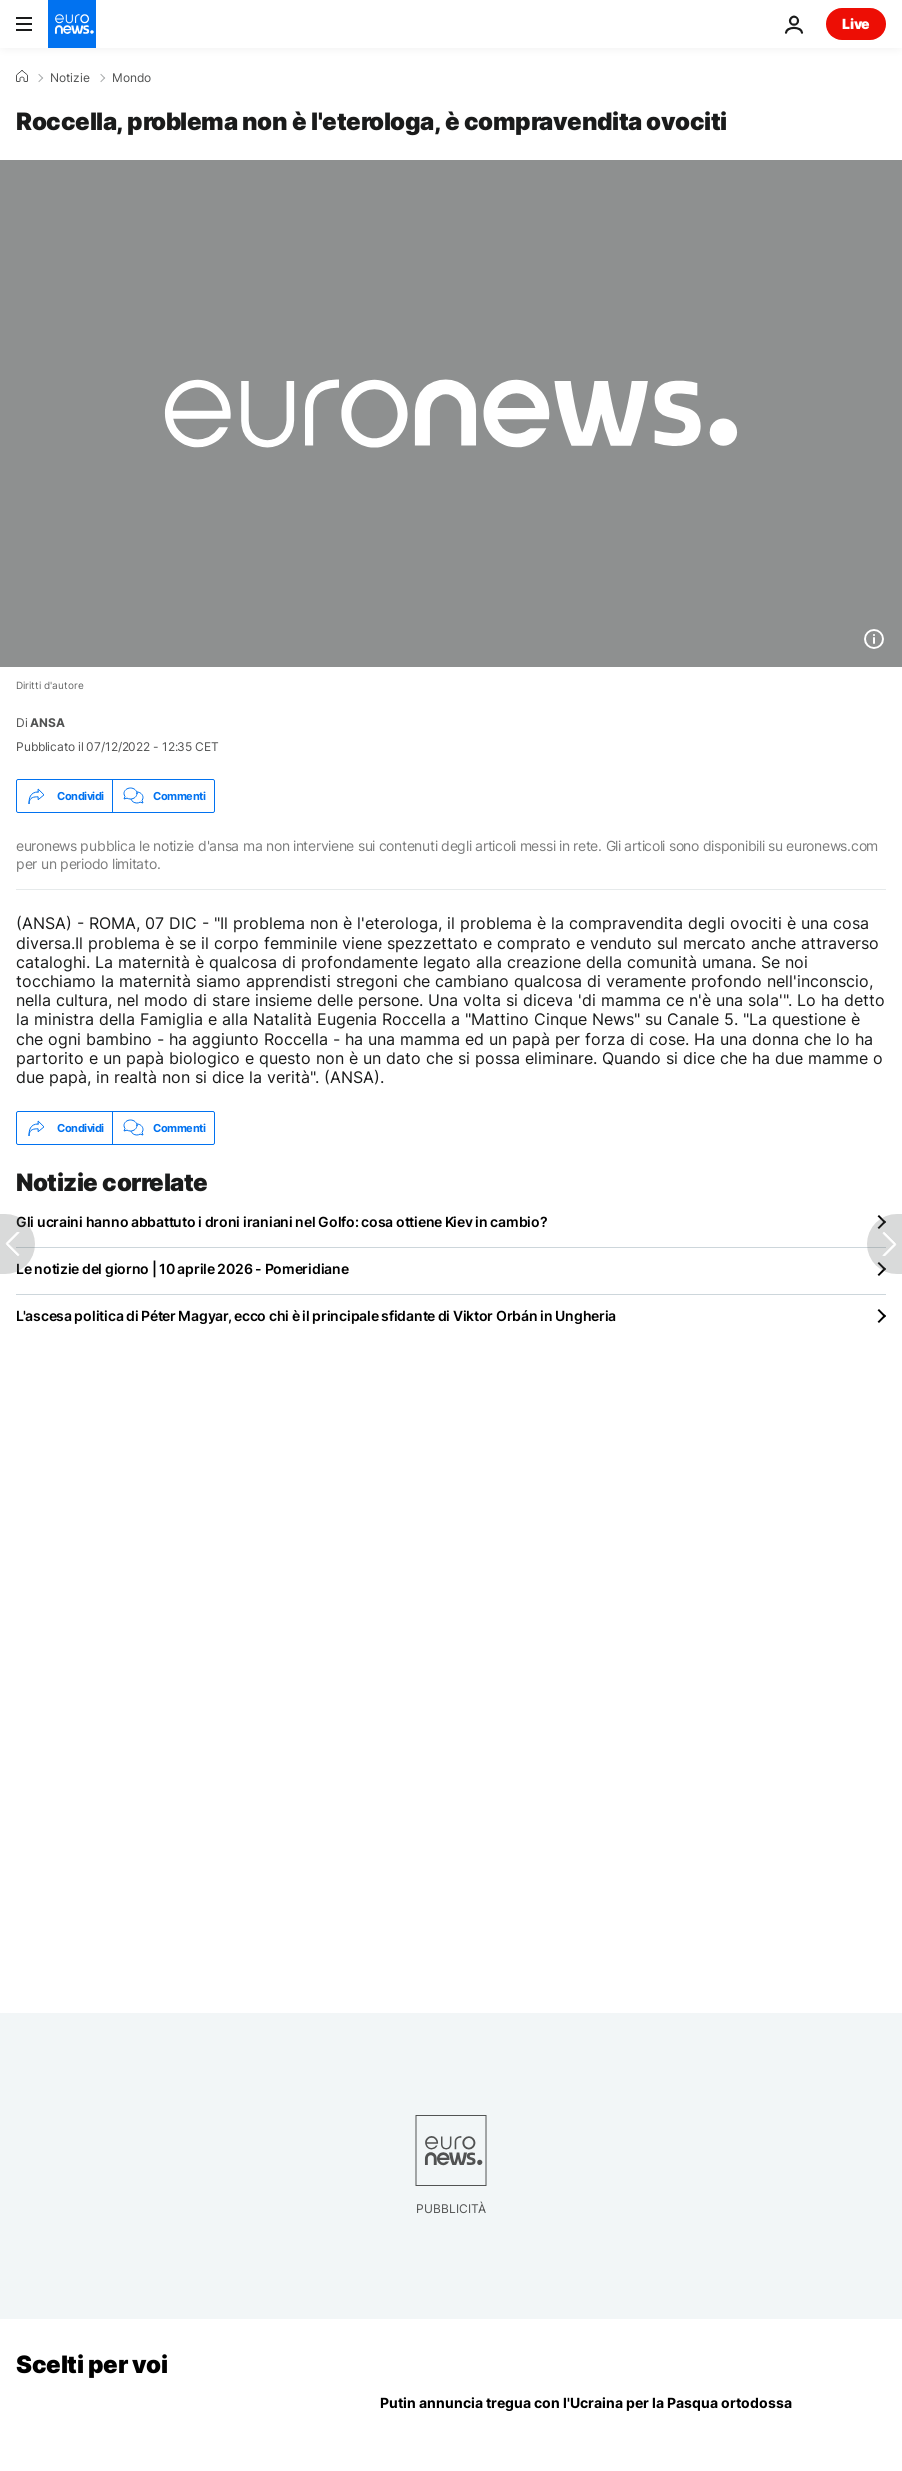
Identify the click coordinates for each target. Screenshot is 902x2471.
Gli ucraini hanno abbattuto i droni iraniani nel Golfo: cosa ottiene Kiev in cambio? (281, 1221)
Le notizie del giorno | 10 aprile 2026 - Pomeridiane (182, 1268)
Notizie (70, 78)
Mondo (131, 78)
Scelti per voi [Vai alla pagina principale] (91, 2364)
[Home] (22, 77)
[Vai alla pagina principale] (72, 24)
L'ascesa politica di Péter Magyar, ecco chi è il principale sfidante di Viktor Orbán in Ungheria (316, 1315)
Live (856, 23)
